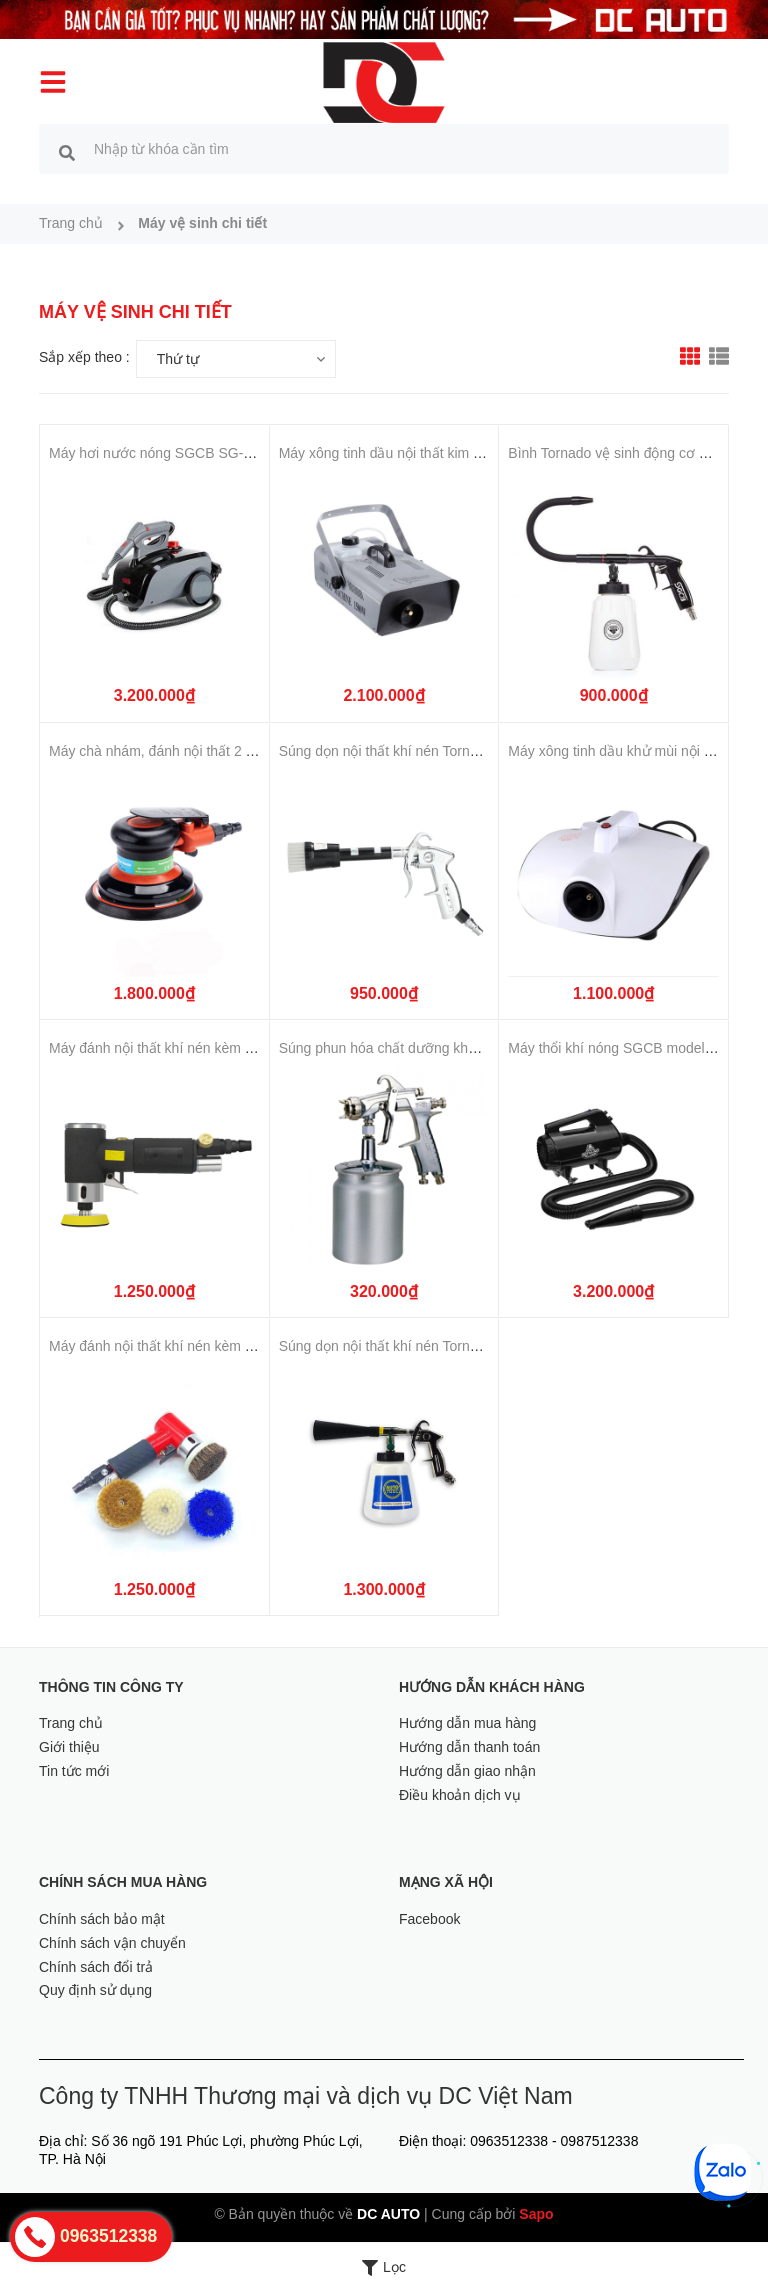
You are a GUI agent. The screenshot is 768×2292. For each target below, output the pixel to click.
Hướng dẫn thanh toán (469, 1747)
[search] (67, 152)
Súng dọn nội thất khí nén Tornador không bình (425, 751)
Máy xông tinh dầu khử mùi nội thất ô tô (631, 751)
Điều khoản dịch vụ (460, 1795)
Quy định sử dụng (95, 1990)
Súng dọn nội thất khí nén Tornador (388, 1346)
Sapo (536, 2214)
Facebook (429, 1919)
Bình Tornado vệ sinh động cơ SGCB (623, 453)
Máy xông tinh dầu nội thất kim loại (387, 453)
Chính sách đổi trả (96, 1967)
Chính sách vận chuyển (112, 1943)
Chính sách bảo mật (102, 1919)
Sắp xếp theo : (84, 357)
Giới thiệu (69, 1747)
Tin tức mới (74, 1771)
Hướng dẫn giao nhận (467, 1771)
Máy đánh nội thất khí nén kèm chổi (160, 1048)
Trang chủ (71, 1723)
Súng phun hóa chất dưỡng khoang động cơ (417, 1048)
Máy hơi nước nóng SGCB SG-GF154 (167, 453)
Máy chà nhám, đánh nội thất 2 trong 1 (169, 751)
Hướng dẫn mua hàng (467, 1723)
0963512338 (509, 2141)
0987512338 (600, 2141)
